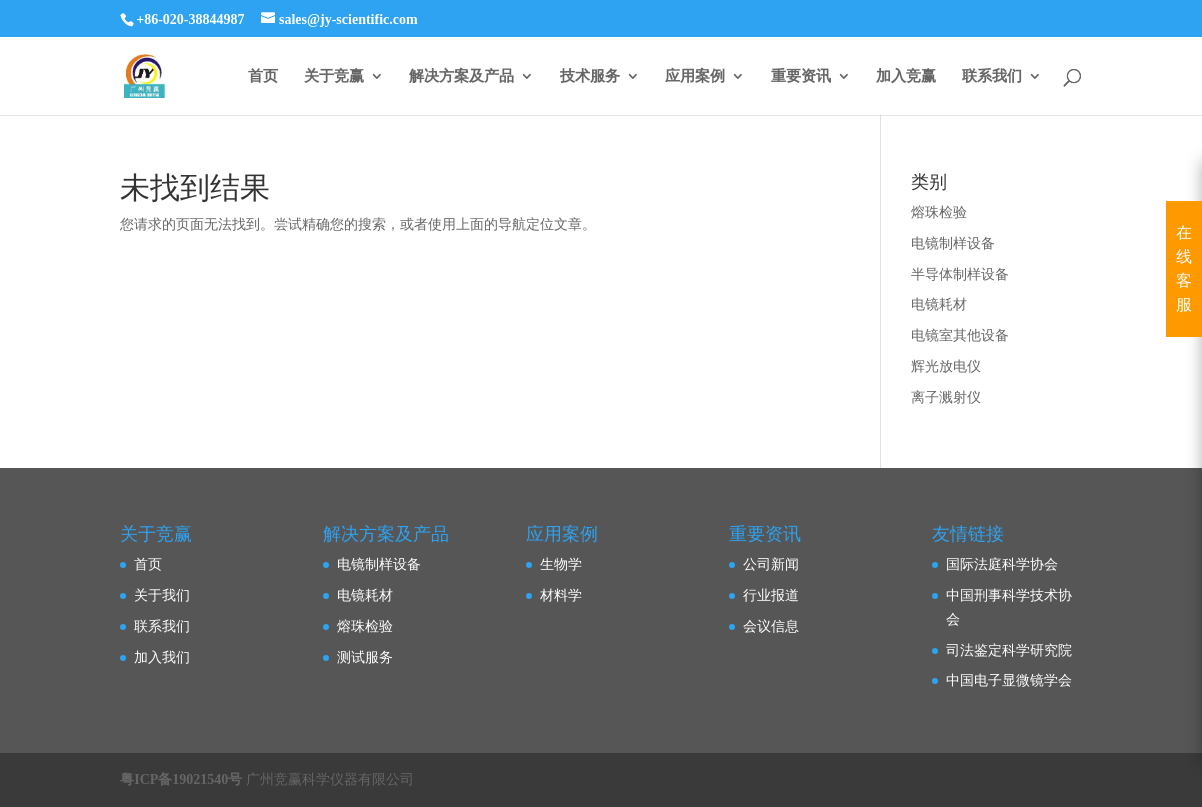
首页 (263, 76)
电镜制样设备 (953, 243)
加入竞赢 (906, 76)
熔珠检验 (939, 212)
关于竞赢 (334, 76)
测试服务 (365, 657)
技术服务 (590, 76)
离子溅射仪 (946, 397)
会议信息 (771, 626)
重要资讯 (801, 76)
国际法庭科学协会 (1002, 564)
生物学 (561, 564)
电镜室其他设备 (960, 335)
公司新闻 (771, 564)
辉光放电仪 (946, 366)
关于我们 (162, 595)
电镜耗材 (939, 304)
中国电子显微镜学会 (1009, 680)
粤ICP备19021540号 (181, 779)
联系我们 (992, 76)
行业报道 (771, 595)
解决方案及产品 (461, 76)
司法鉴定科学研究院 (1009, 650)
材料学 (561, 595)
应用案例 (695, 76)
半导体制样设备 (960, 274)
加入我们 (162, 657)
